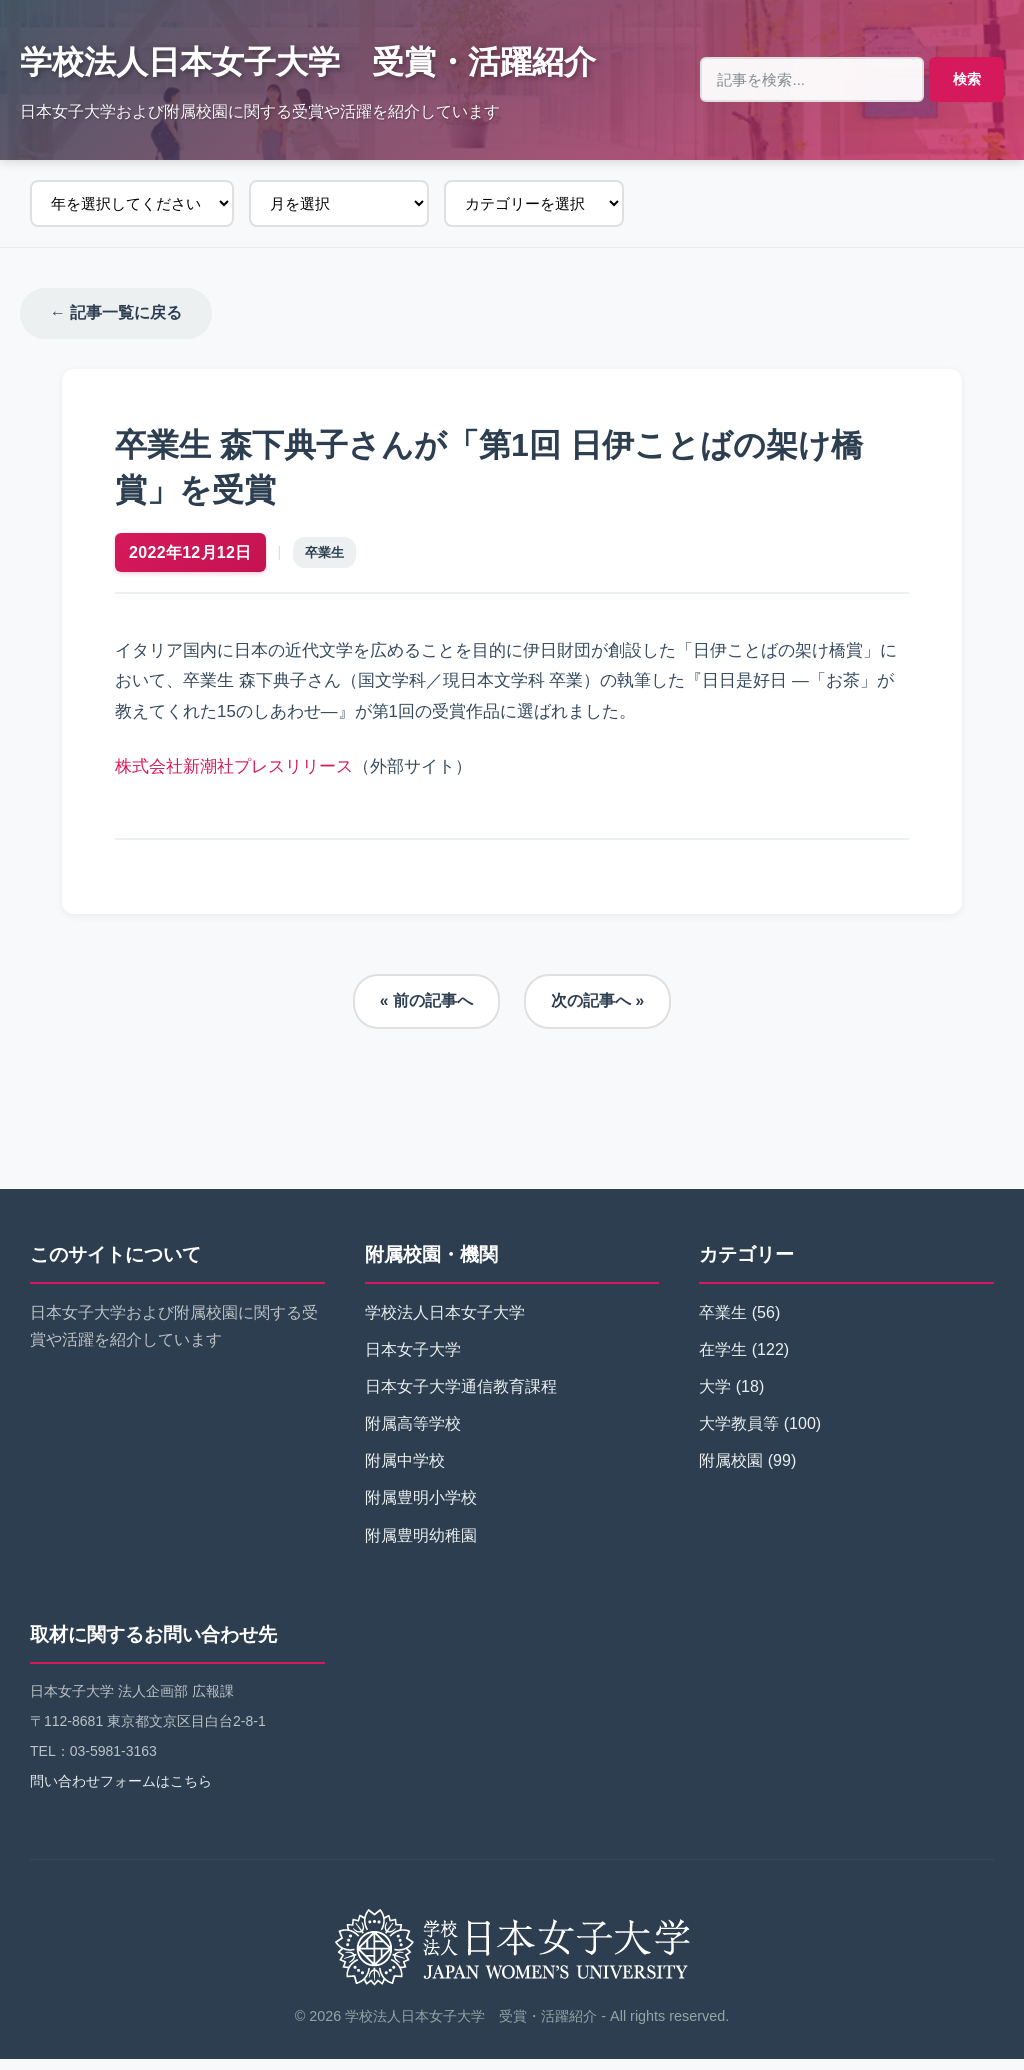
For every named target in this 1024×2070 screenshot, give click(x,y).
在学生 (723, 1360)
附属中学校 (405, 1472)
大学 (715, 1397)
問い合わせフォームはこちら (121, 1793)
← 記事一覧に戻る (116, 313)
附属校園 (731, 1472)
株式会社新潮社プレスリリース (241, 772)
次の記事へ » (597, 1012)
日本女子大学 (413, 1360)
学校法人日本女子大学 (445, 1323)
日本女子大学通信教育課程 (461, 1397)
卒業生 (331, 558)
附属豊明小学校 (421, 1509)
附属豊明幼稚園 (421, 1546)
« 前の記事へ (425, 1012)
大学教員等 (739, 1435)
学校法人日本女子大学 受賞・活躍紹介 (308, 62)
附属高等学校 (413, 1435)
